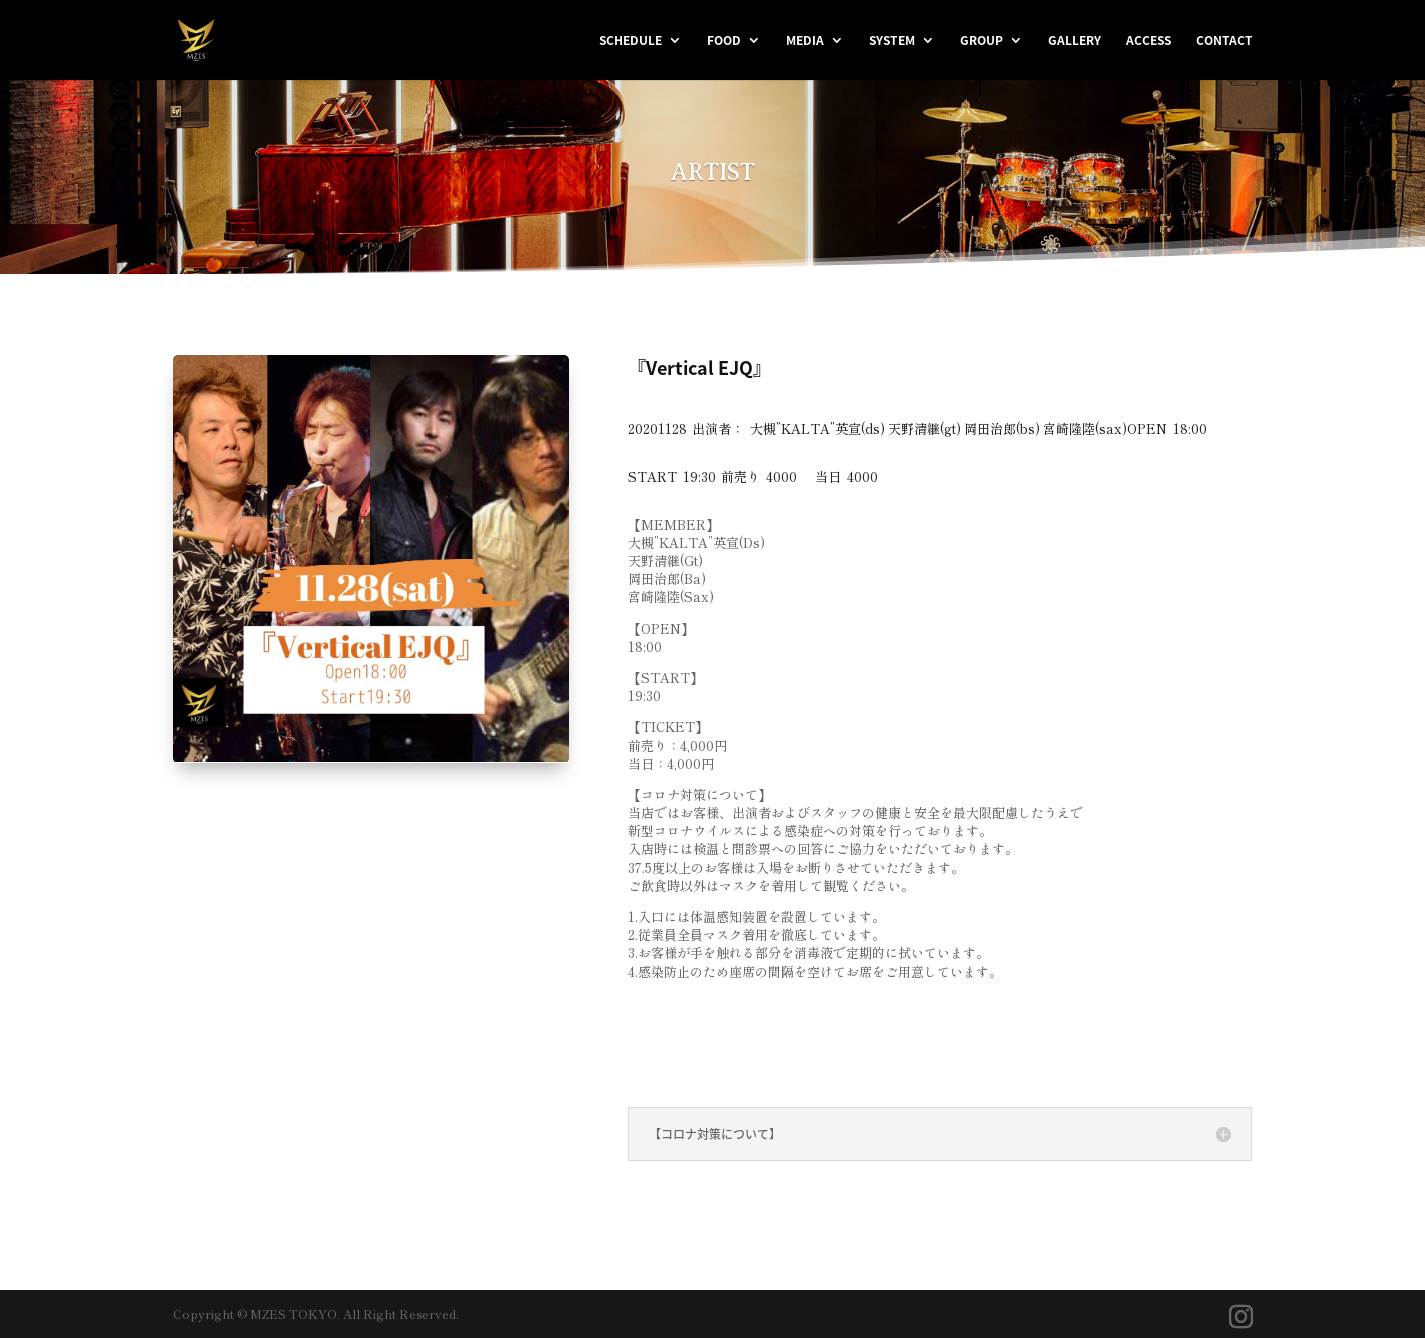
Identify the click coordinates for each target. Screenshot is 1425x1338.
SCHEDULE (630, 41)
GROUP (981, 41)
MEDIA (805, 41)
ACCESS (1148, 41)
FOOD (724, 41)
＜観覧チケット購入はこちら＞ (768, 1033)
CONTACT (1224, 41)
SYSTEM (892, 41)
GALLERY (1074, 41)
